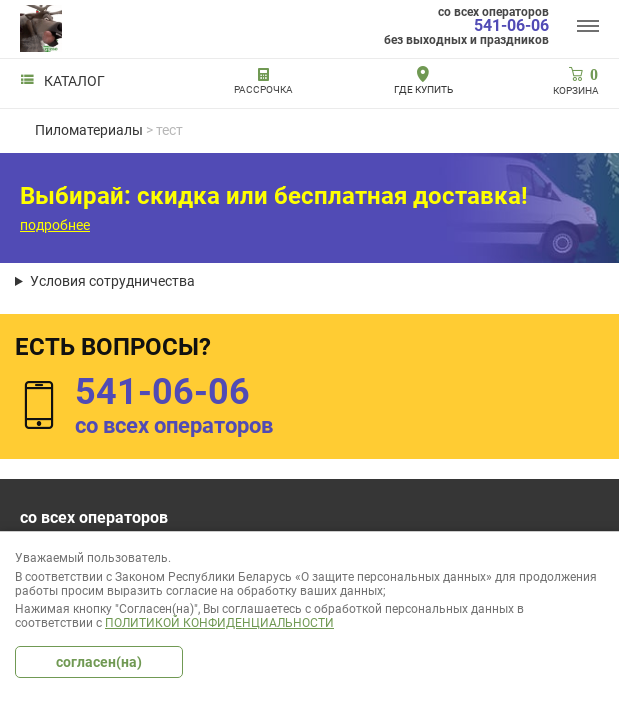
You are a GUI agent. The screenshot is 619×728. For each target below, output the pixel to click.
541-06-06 (511, 26)
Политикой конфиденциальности (219, 623)
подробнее (55, 225)
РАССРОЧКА (263, 89)
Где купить (423, 89)
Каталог (62, 81)
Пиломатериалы (89, 130)
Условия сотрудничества (112, 281)
